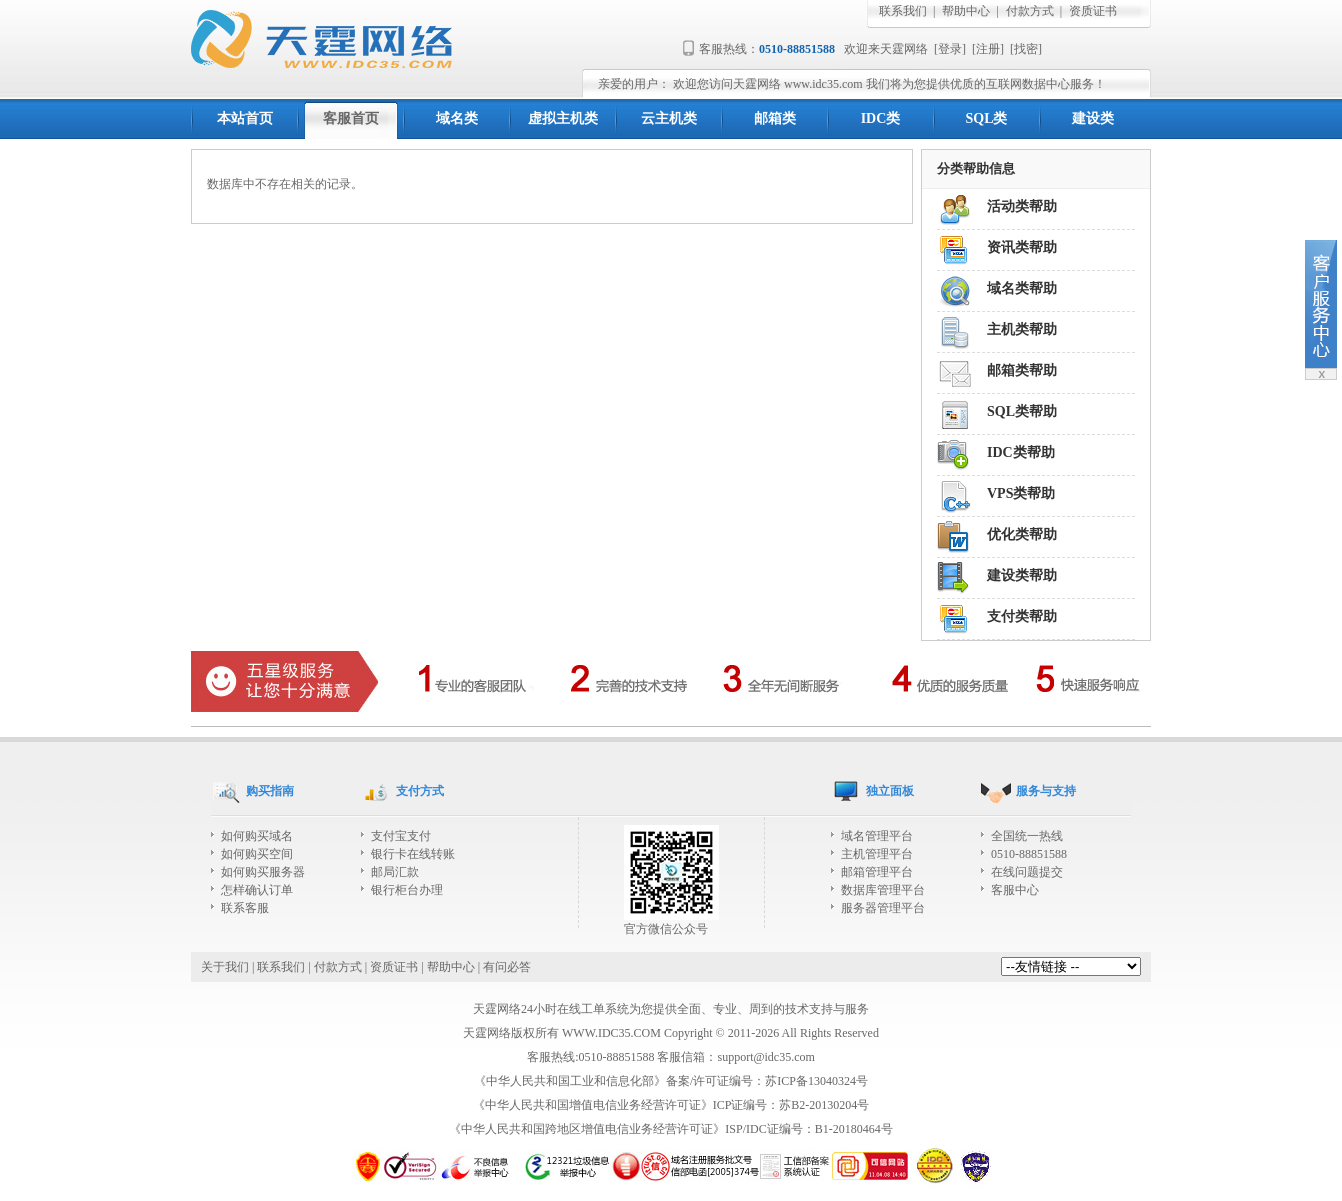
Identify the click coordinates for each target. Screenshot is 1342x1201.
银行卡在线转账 (413, 854)
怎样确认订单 (257, 890)
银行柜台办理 (407, 890)
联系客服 (245, 908)
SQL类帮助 (1022, 411)
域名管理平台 (877, 836)
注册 (988, 49)
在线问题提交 (1027, 872)
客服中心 (1015, 890)
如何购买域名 (257, 836)
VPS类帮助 (1021, 493)
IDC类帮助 (1021, 452)
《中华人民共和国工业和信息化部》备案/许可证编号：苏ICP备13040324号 (671, 1081)
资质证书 (1093, 11)
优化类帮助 (1022, 534)
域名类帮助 (1022, 288)
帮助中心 (966, 11)
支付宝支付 (401, 836)
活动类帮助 (1022, 206)
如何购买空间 (257, 854)
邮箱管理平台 (877, 872)
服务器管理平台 (883, 908)
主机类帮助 (1022, 329)
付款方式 (1030, 11)
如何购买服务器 (263, 872)
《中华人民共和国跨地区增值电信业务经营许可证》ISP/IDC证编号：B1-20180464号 (670, 1129)
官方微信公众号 (671, 922)
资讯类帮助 (1022, 247)
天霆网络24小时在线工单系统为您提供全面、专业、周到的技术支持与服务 (671, 1009)
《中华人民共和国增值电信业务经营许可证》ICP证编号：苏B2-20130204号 (671, 1105)
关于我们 (225, 967)
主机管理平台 (877, 854)
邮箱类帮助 (1022, 370)
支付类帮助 (1022, 616)
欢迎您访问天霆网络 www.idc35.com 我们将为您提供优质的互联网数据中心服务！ (889, 84)
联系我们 (903, 11)
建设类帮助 (1022, 575)
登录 (950, 49)
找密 (1026, 49)
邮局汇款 (395, 872)
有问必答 (507, 967)
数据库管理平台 (883, 890)
